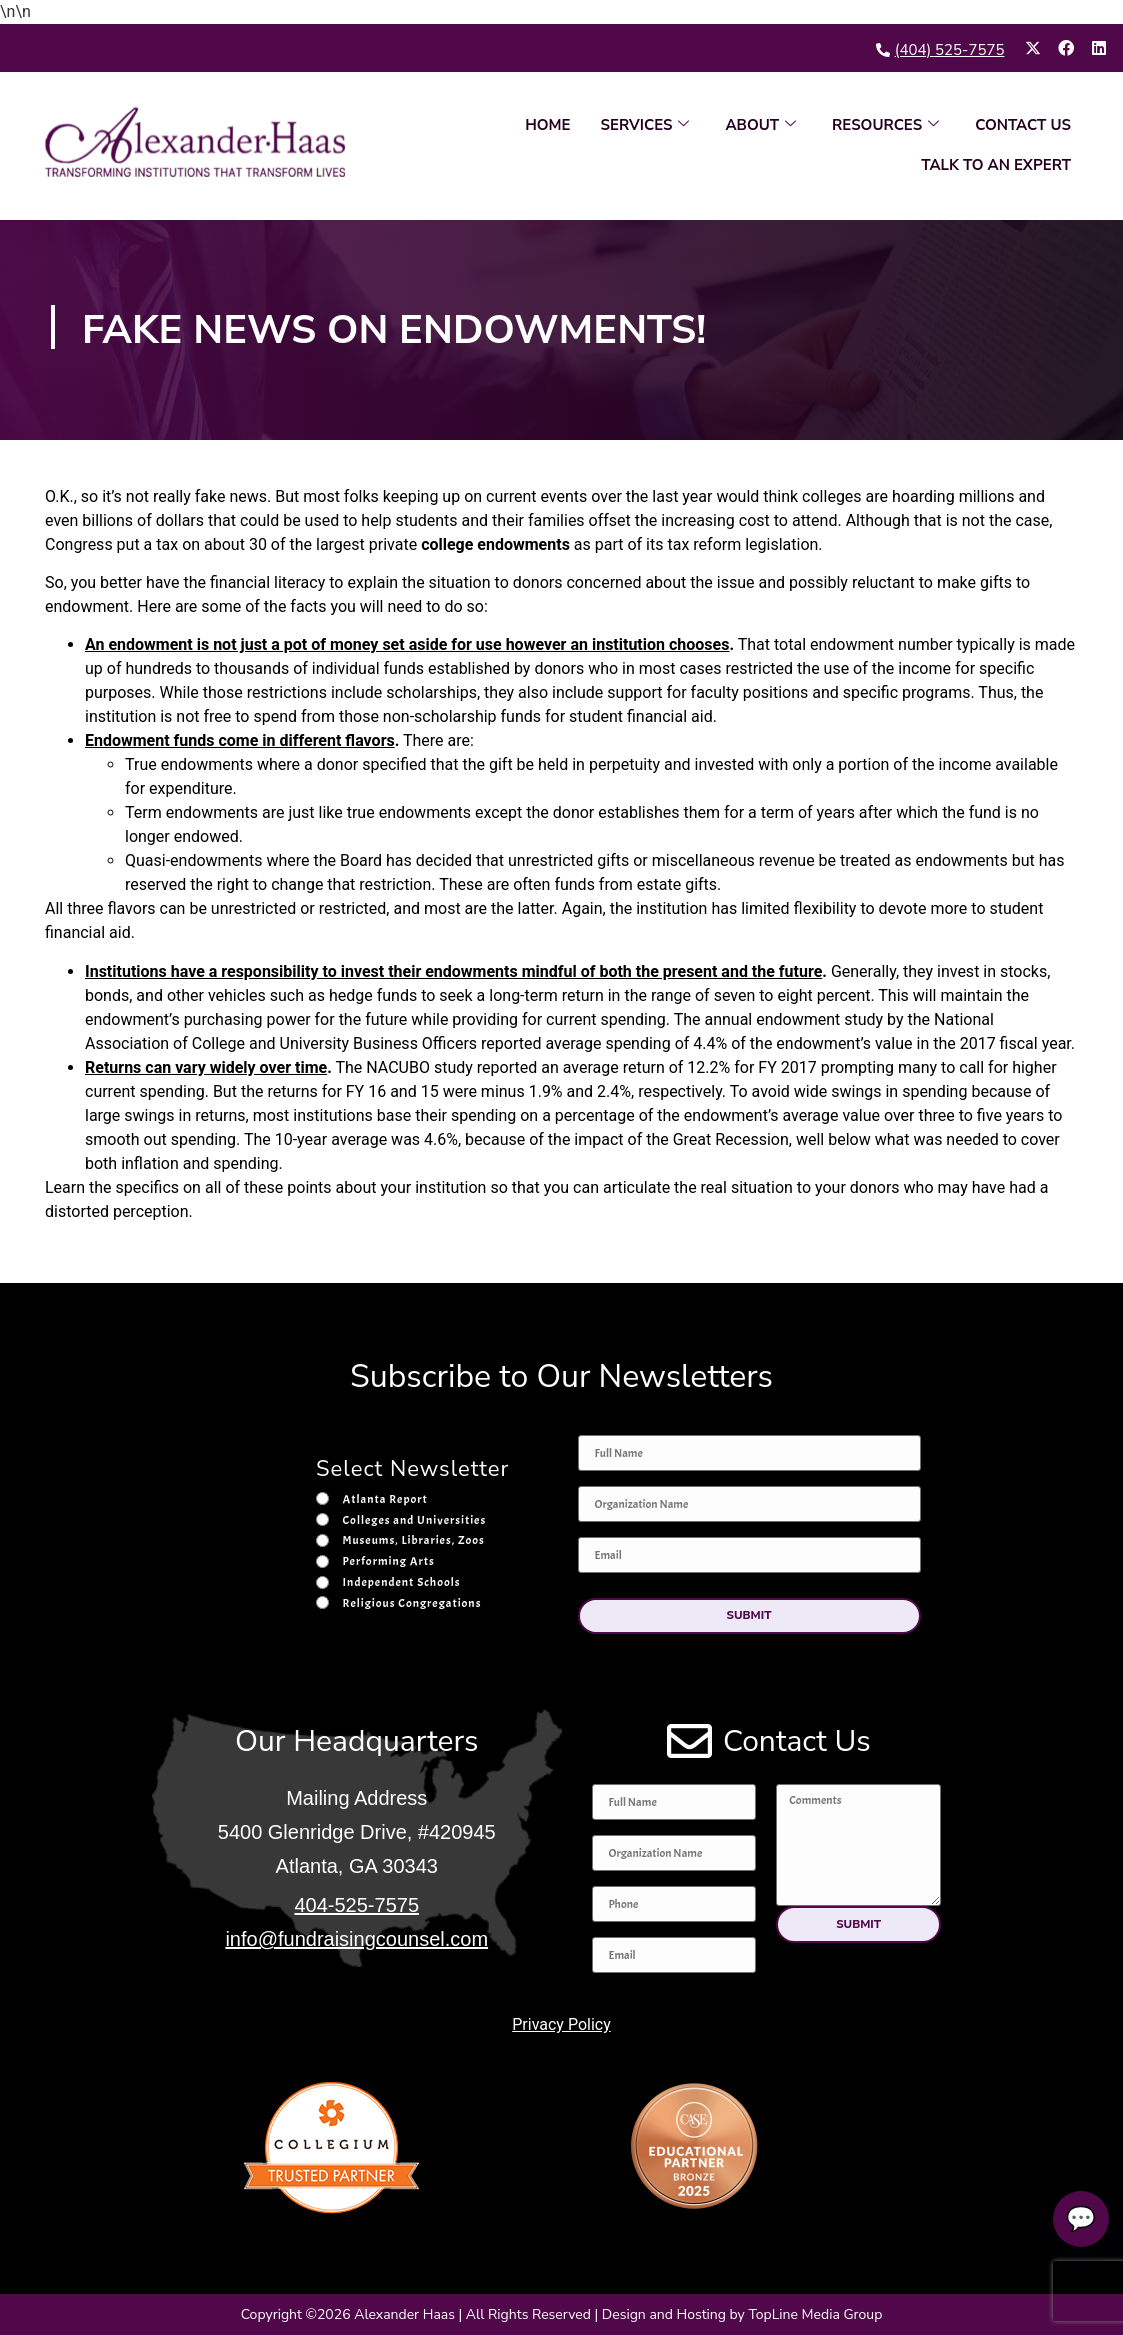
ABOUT (760, 125)
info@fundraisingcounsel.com (356, 1939)
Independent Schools (402, 1582)
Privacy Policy (561, 2023)
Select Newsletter (412, 1471)
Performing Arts (389, 1561)
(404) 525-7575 (950, 50)
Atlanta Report (385, 1499)
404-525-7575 (356, 1905)
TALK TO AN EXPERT (996, 165)
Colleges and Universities (415, 1519)
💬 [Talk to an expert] (1074, 2219)
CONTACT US (1023, 125)
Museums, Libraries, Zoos (414, 1540)
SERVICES (645, 125)
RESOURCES (885, 125)
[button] (749, 1615)
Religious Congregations (412, 1603)
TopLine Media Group (815, 2314)
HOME (547, 125)
